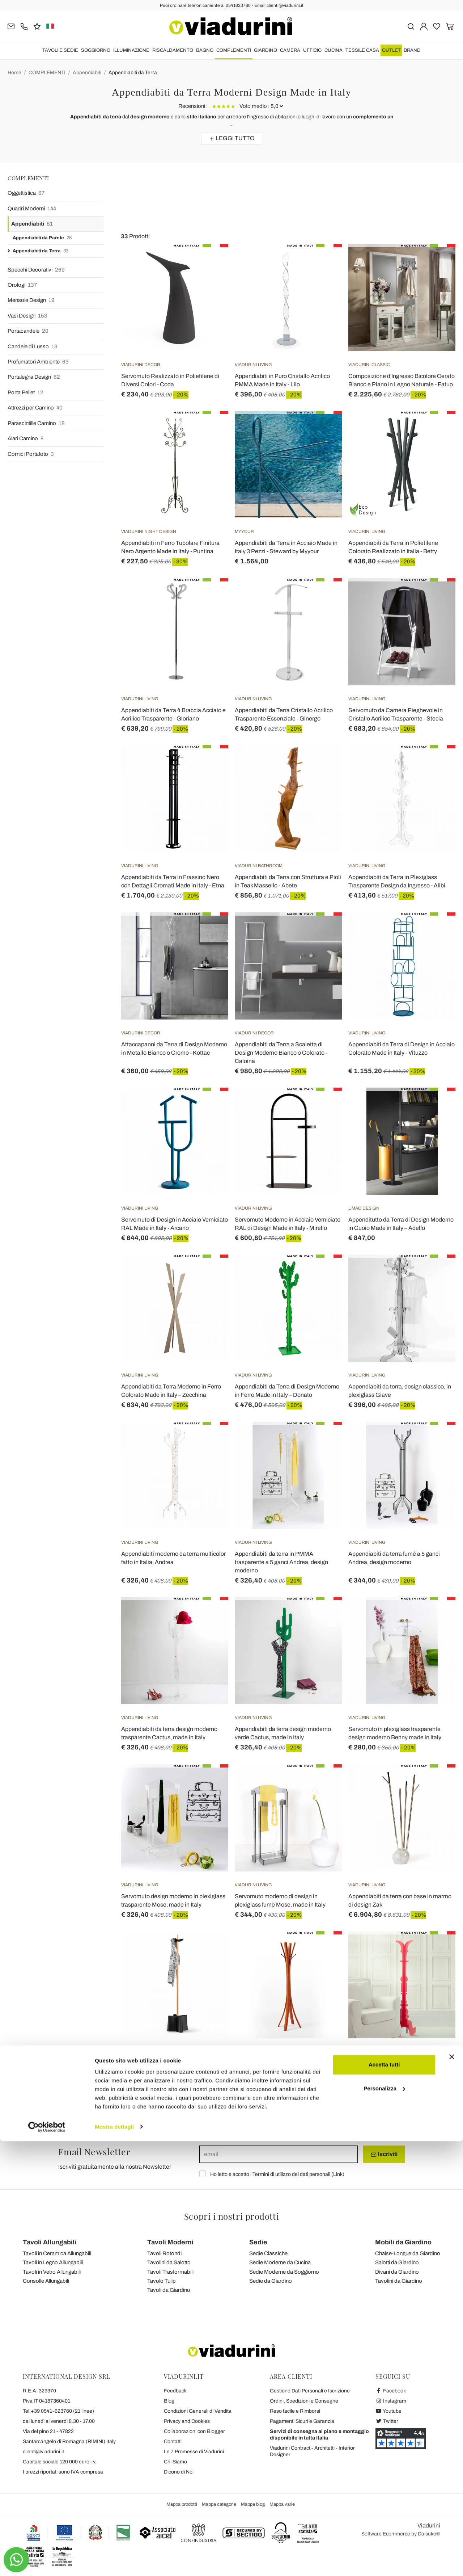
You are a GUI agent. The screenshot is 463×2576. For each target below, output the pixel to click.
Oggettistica (26, 193)
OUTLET (391, 50)
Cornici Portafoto (31, 454)
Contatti (173, 2441)
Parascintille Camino (36, 423)
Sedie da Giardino (270, 2281)
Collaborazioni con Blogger (194, 2431)
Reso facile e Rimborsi (295, 2411)
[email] (278, 2154)
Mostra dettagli (114, 2562)
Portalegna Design (34, 377)
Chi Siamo (175, 2461)
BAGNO (204, 50)
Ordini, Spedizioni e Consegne (304, 2401)
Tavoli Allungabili (49, 2242)
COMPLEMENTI (233, 50)
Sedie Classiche (268, 2253)
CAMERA (290, 50)
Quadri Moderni (32, 209)
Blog (169, 2401)
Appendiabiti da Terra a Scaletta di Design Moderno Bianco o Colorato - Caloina (281, 1052)
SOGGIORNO (95, 50)
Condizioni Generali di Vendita (198, 2411)
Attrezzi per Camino (35, 408)
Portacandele (28, 331)
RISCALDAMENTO (172, 50)
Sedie (258, 2242)
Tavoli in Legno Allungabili (53, 2262)
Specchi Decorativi (36, 270)
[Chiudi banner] (451, 2492)
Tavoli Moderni (170, 2242)
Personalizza (384, 2523)
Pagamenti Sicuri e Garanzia (302, 2421)
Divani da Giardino (397, 2272)
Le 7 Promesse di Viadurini (194, 2451)
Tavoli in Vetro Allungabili (52, 2272)
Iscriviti (384, 2154)
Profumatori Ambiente (38, 362)
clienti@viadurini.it (43, 2451)
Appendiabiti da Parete (42, 238)
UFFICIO (312, 50)
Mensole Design (31, 300)
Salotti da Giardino (397, 2262)
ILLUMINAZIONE (131, 50)
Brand (412, 50)
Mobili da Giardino (403, 2242)
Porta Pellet (25, 392)
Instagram (390, 2401)
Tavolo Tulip (161, 2281)
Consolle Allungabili (46, 2281)
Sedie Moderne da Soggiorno (284, 2272)
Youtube (388, 2411)
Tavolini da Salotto (169, 2262)
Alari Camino (26, 438)
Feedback (175, 2391)
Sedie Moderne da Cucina (280, 2262)
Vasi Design (27, 316)
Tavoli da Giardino (168, 2290)
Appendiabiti (87, 72)
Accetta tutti (384, 2500)
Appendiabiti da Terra (133, 72)
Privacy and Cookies (187, 2421)
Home (14, 72)
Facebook (390, 2391)
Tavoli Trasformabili (170, 2272)
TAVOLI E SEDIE (60, 50)
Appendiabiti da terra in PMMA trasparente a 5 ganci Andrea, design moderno (281, 1562)
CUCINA (333, 50)
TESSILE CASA (362, 50)
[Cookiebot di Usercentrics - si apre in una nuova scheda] (46, 2561)
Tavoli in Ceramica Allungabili (57, 2253)
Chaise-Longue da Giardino (407, 2253)
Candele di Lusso (33, 346)
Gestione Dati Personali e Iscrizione (310, 2391)
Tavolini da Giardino (398, 2281)
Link (338, 2174)
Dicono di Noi (179, 2472)
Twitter (386, 2421)
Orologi (22, 285)
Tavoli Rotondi (164, 2253)
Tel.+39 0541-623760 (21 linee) (58, 2411)
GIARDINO (265, 50)
